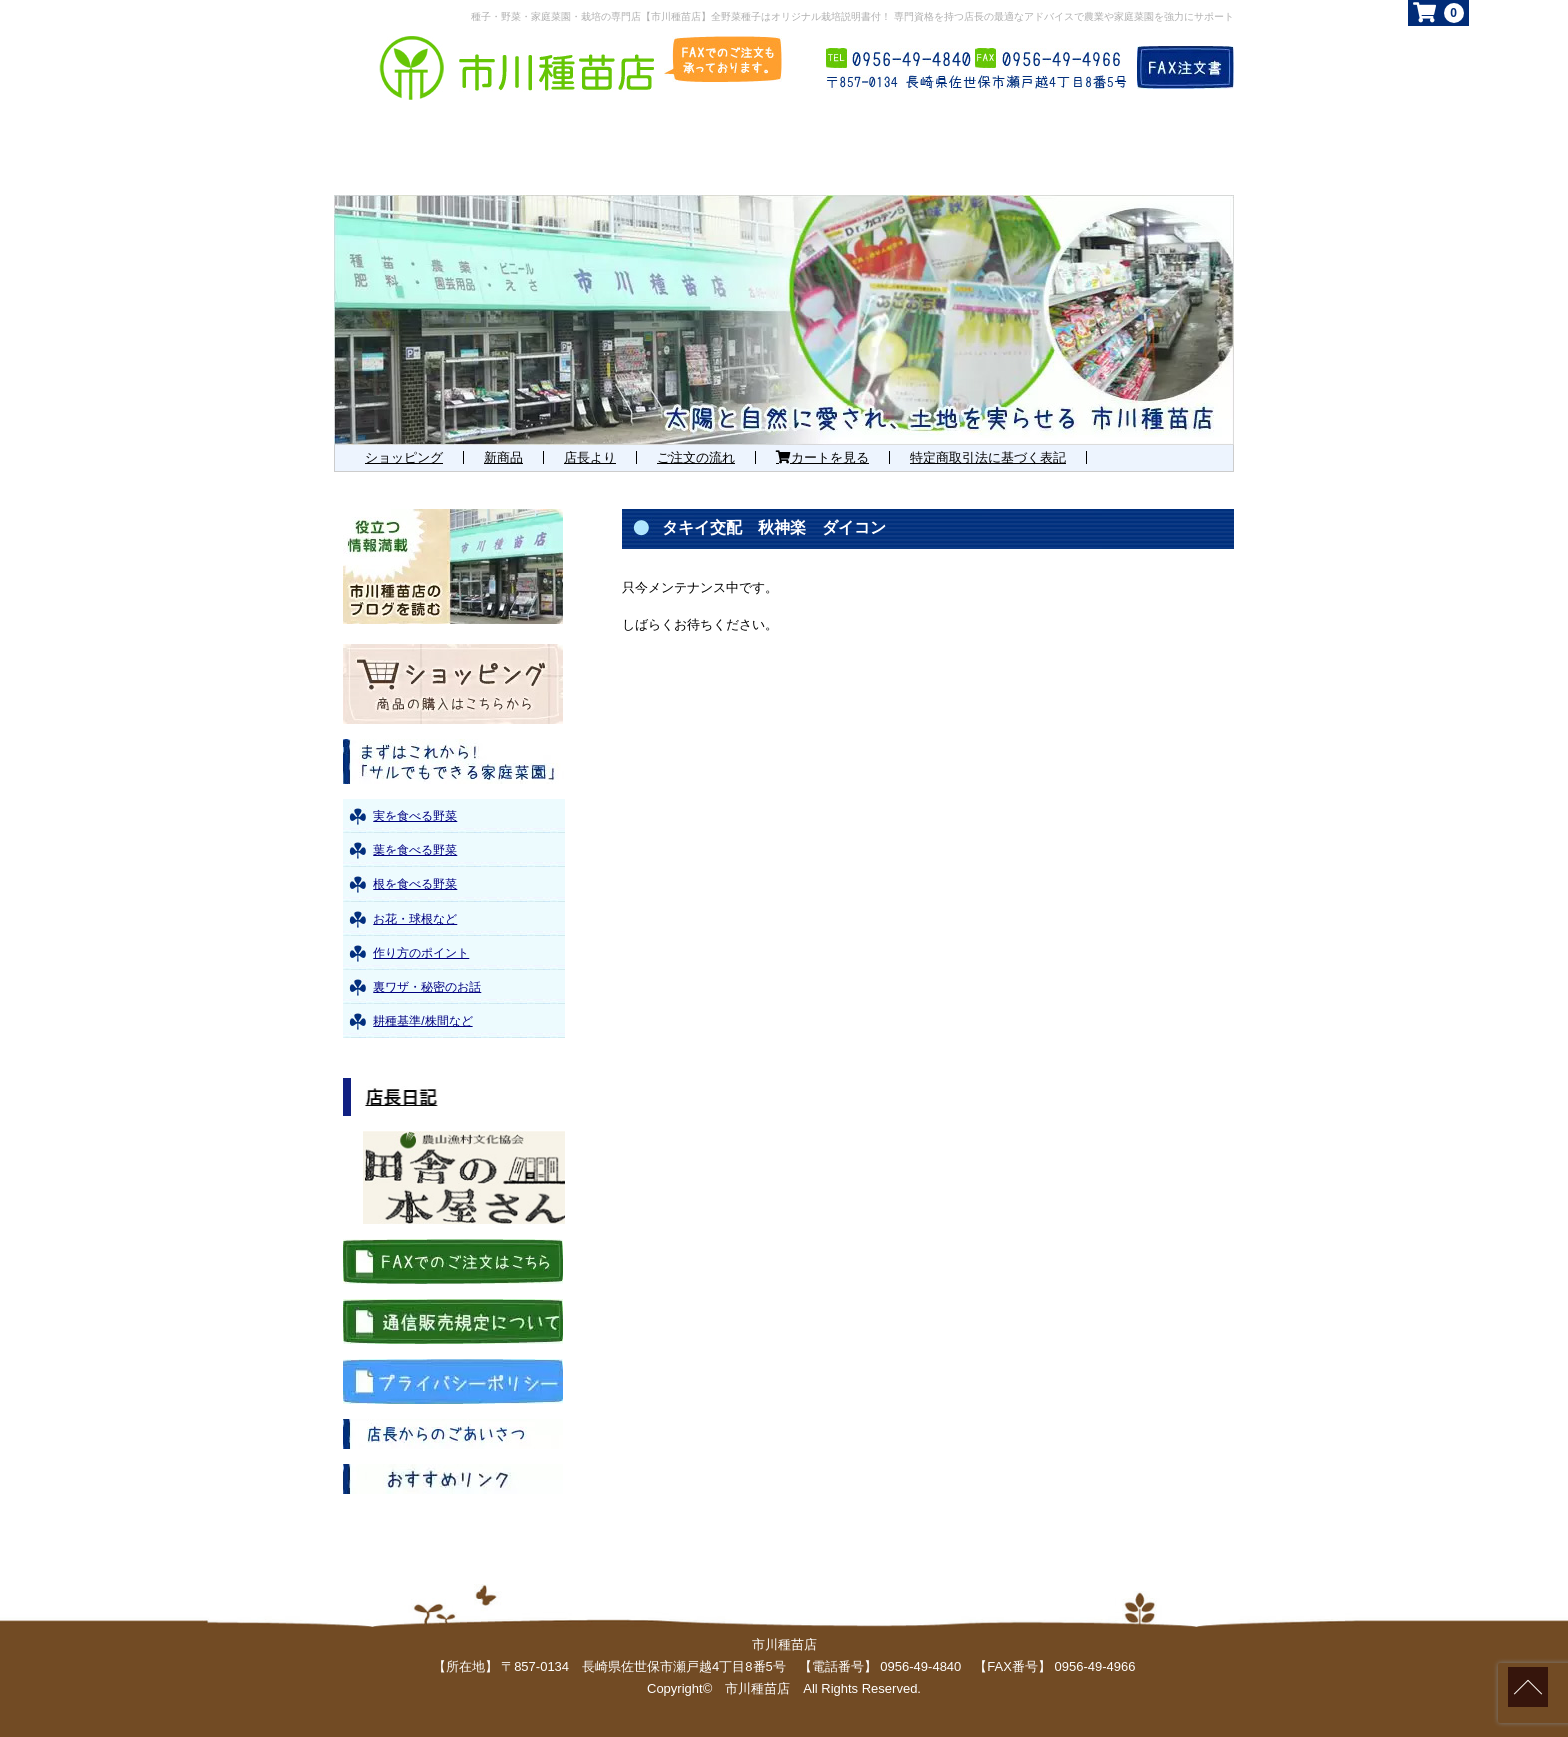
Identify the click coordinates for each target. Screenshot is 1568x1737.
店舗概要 (1150, 147)
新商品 (503, 457)
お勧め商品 (809, 147)
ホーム (398, 147)
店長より (590, 457)
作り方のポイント (421, 953)
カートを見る (822, 457)
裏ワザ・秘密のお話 (427, 987)
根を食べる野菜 (415, 884)
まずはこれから (584, 147)
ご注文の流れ (696, 457)
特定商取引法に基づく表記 (988, 457)
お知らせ (989, 147)
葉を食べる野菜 (415, 850)
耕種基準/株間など (422, 1021)
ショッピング (404, 457)
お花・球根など (415, 919)
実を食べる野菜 (415, 816)
